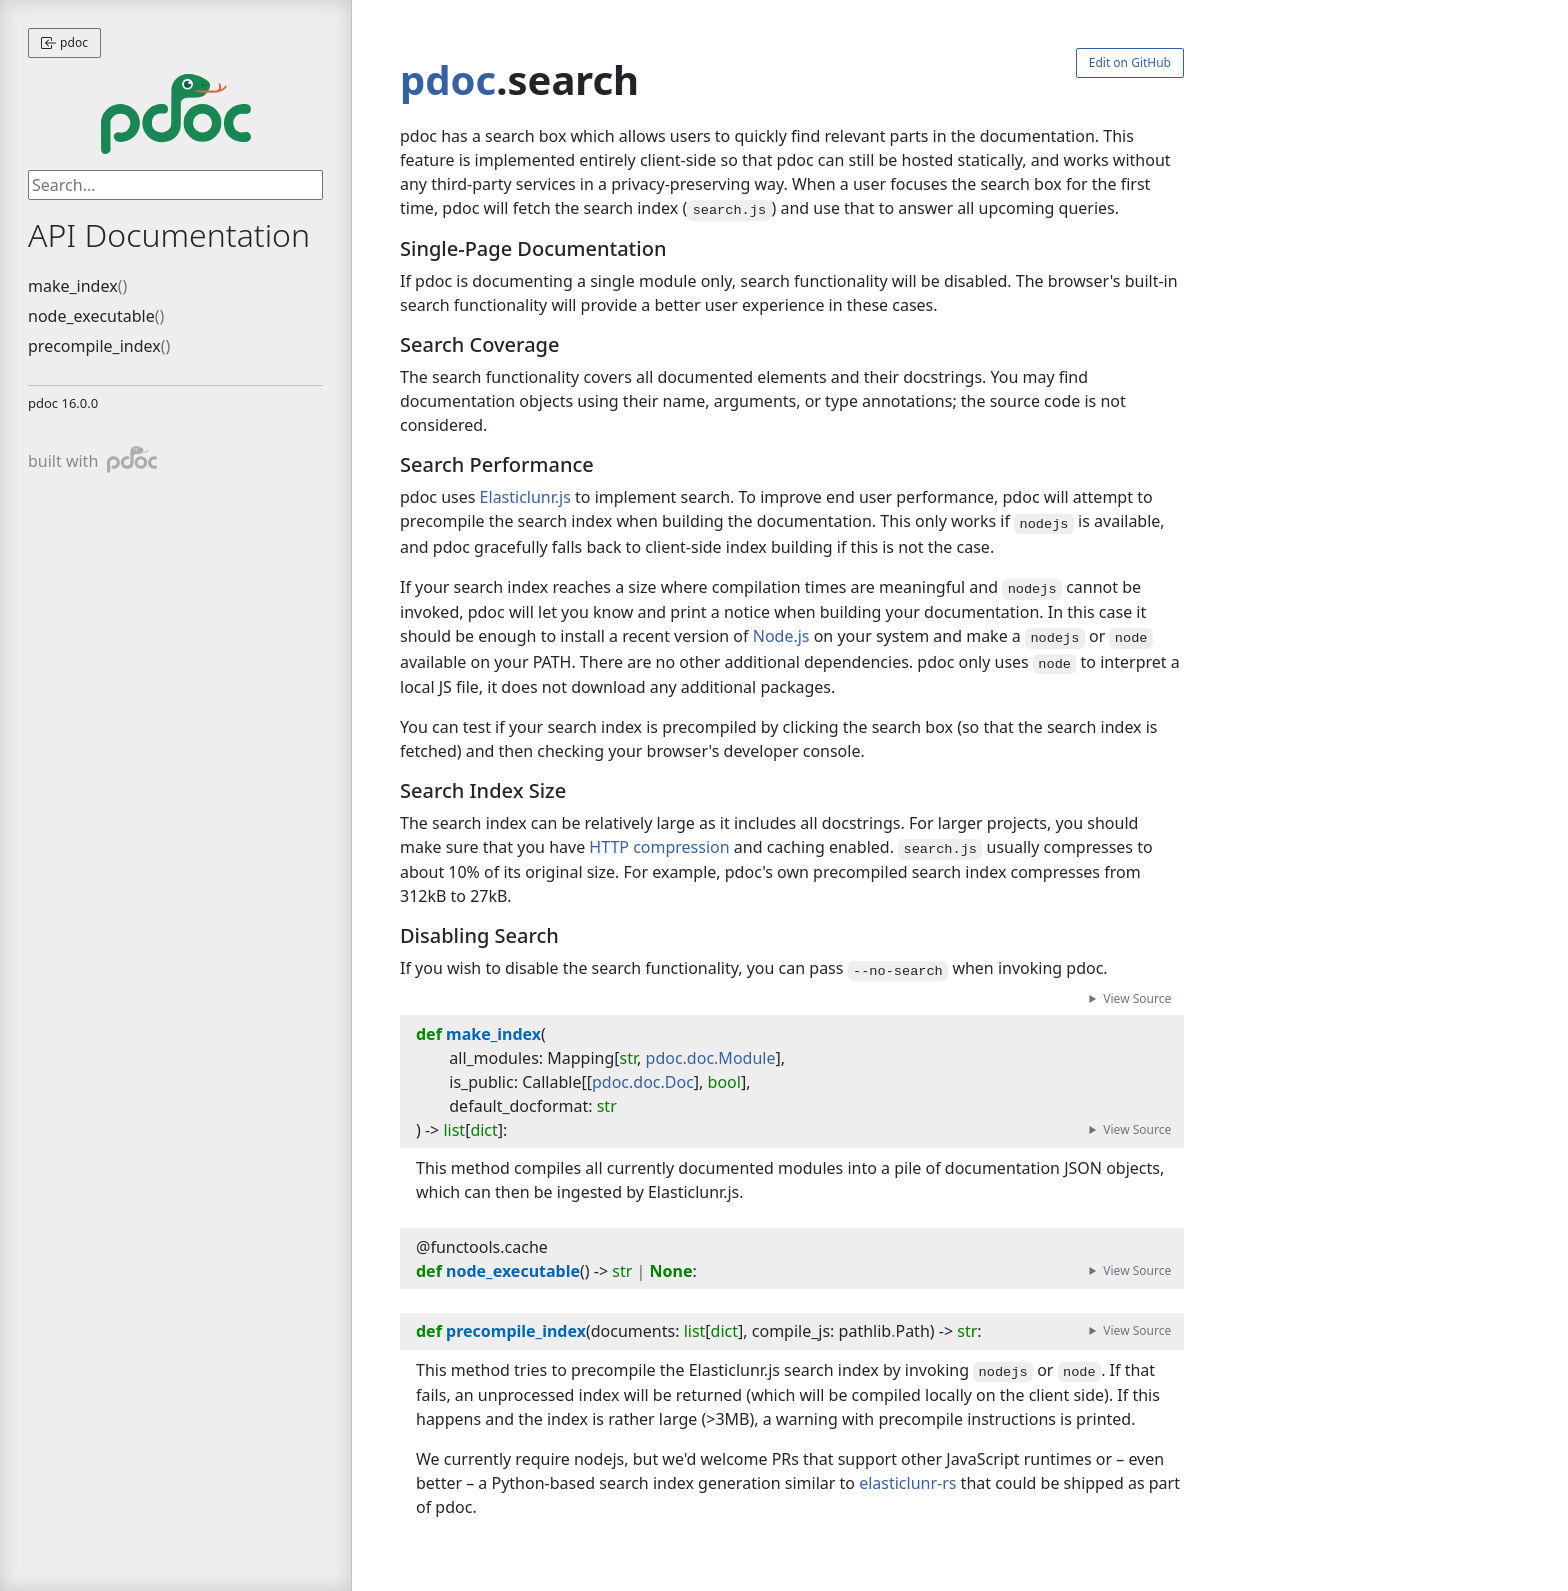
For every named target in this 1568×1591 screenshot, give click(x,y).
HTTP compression (659, 847)
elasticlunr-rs (907, 1483)
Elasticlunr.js (525, 497)
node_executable (91, 316)
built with (92, 459)
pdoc (64, 42)
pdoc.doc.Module (711, 1058)
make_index (73, 286)
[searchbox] (175, 185)
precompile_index (94, 346)
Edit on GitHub (1130, 62)
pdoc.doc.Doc (643, 1082)
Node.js (781, 636)
